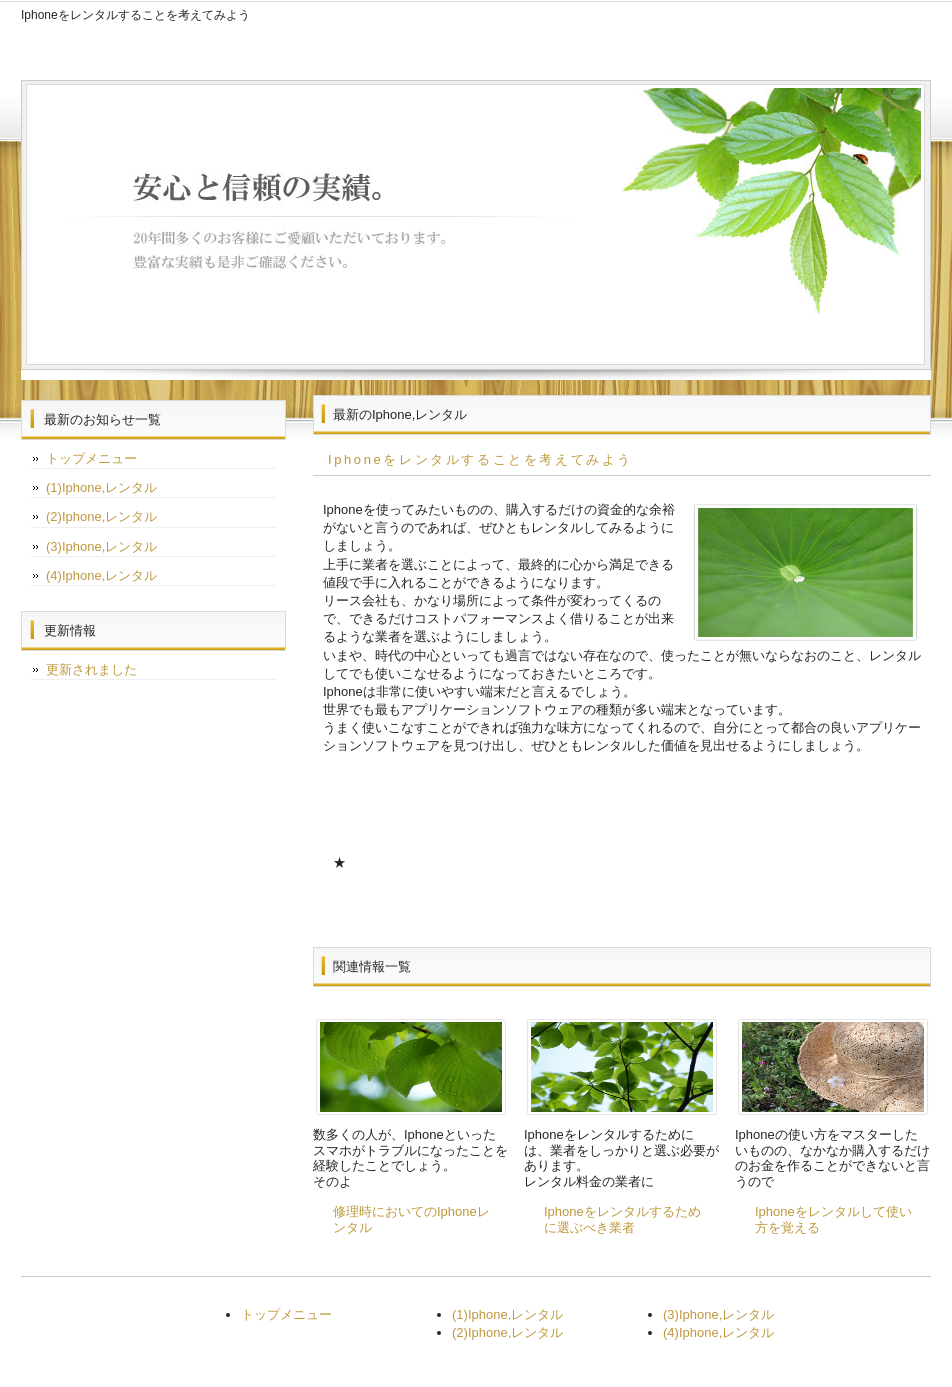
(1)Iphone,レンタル (101, 487)
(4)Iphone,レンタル (101, 575)
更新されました (91, 669)
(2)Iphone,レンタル (101, 516)
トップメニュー (91, 458)
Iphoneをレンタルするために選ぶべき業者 (622, 1219)
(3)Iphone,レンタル (101, 546)
